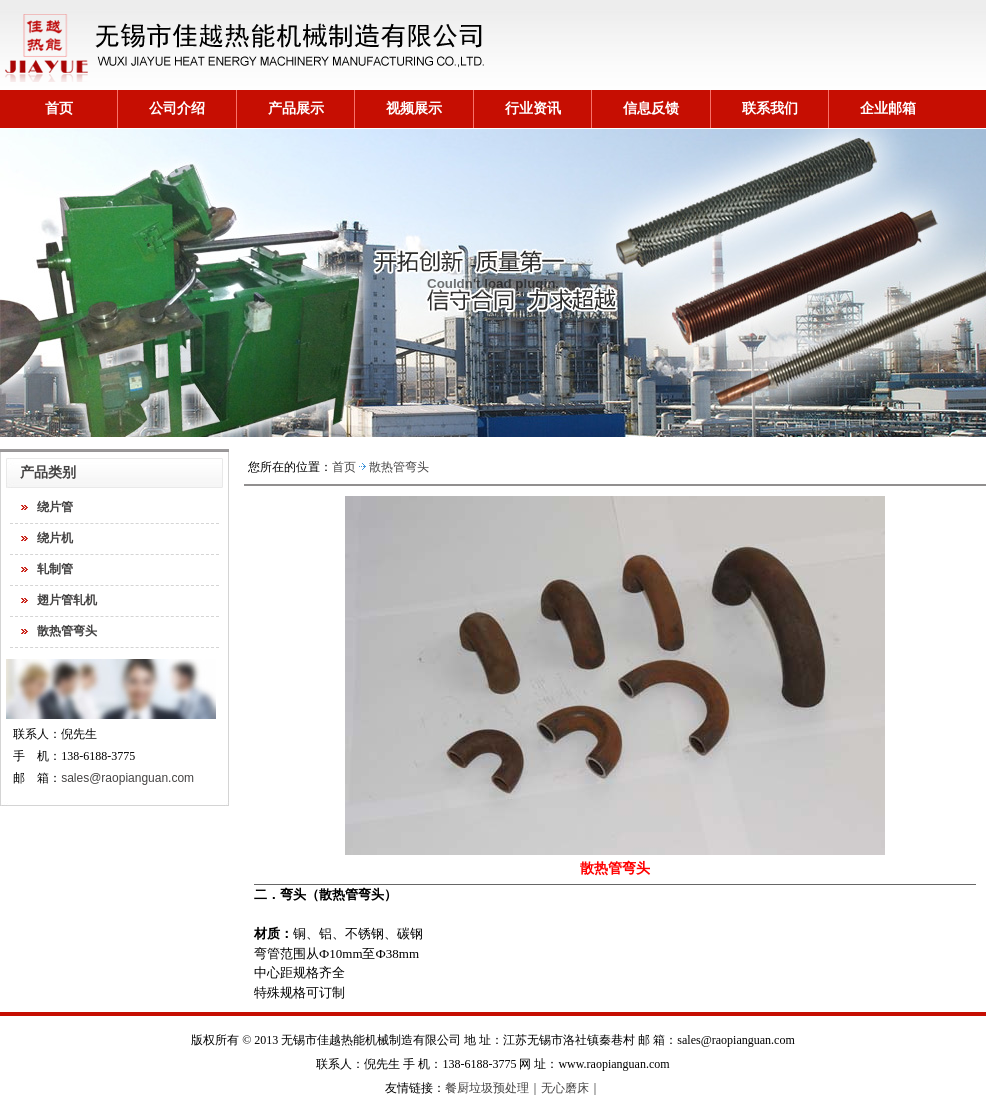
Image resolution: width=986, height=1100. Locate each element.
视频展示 (414, 108)
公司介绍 (177, 108)
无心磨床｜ (571, 1088)
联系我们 (770, 108)
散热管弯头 (67, 631)
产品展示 (296, 108)
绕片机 (55, 538)
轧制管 (55, 569)
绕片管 (55, 507)
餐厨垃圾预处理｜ (493, 1088)
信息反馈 (651, 108)
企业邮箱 (888, 108)
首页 (59, 108)
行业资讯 (533, 108)
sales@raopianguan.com (127, 778)
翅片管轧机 (67, 600)
